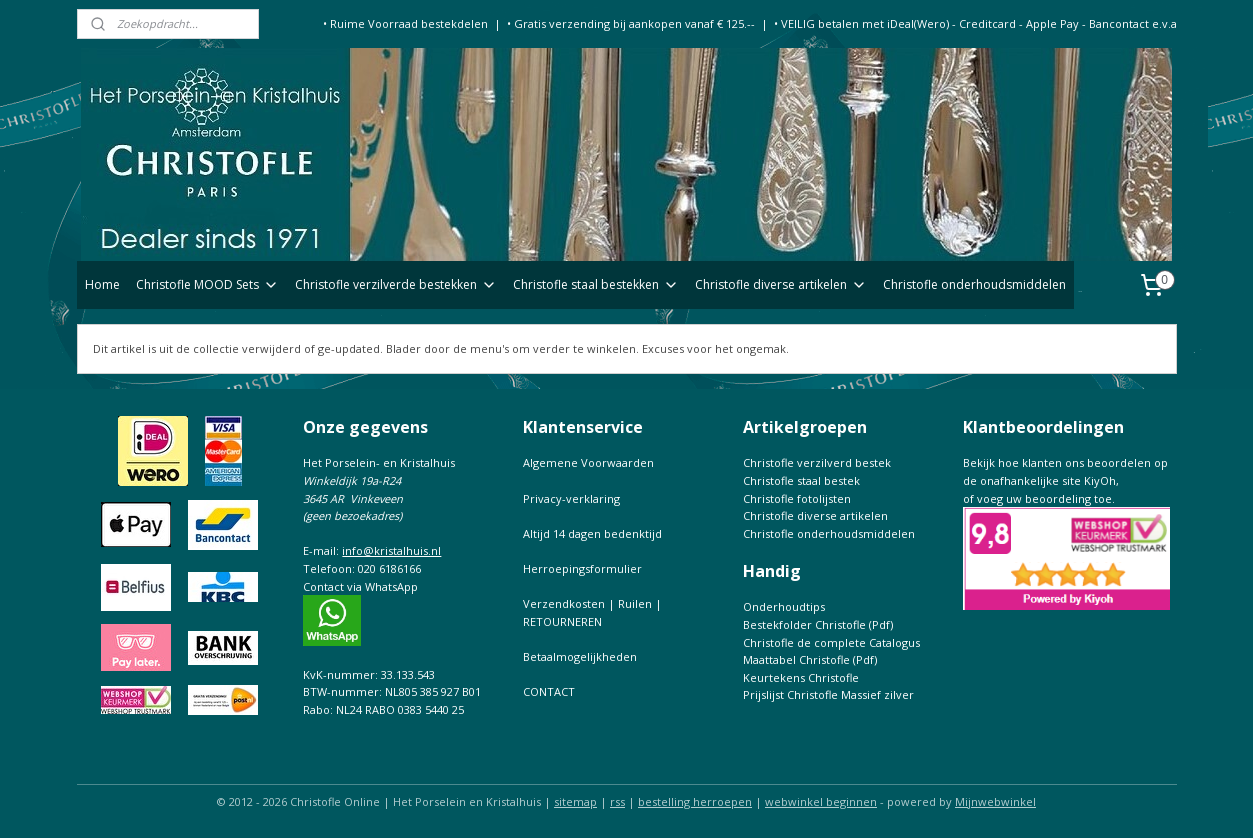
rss (617, 801)
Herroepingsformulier (582, 568)
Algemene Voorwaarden (588, 462)
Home (102, 284)
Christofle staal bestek (801, 480)
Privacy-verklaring (571, 498)
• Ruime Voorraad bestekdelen (405, 23)
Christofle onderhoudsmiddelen (974, 284)
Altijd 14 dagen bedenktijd (592, 533)
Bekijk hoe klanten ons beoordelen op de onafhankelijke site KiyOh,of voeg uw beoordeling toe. (1065, 480)
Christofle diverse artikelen (781, 284)
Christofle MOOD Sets (207, 284)
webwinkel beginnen (821, 801)
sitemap (575, 801)
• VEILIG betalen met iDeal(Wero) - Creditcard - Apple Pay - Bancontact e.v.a (975, 23)
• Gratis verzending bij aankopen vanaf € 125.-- (631, 23)
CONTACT (549, 691)
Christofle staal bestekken (596, 284)
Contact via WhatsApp (360, 586)
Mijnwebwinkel (995, 801)
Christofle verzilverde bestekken (396, 284)
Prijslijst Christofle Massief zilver (828, 694)
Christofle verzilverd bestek (817, 462)
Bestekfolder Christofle (804, 624)
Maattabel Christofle (796, 659)
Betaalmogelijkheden (580, 656)
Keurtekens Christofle (801, 677)
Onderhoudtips (784, 606)
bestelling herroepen (695, 801)
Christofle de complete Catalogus (831, 642)
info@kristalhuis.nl (391, 550)
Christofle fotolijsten (797, 498)
